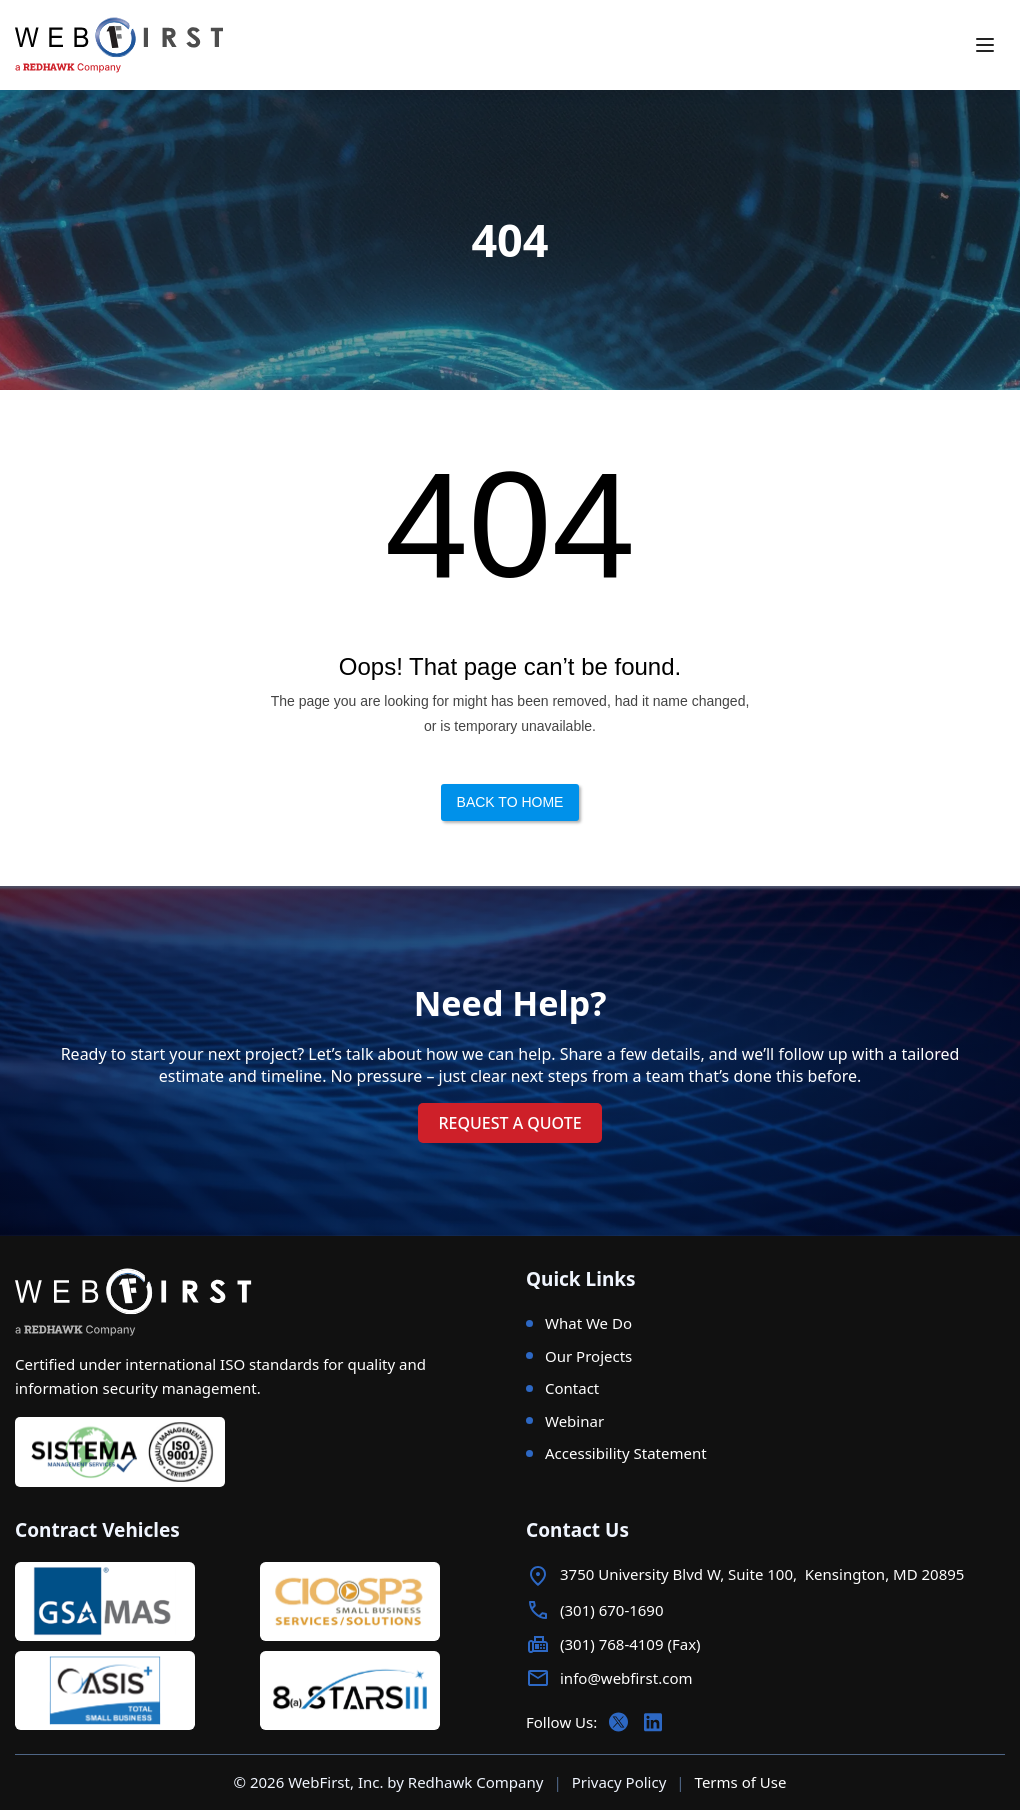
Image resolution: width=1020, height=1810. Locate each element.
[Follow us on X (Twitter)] (619, 1722)
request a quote (509, 1123)
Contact (572, 1388)
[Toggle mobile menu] (985, 45)
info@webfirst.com (626, 1678)
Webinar (574, 1421)
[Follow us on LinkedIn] (653, 1722)
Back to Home (510, 802)
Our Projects (588, 1356)
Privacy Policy (619, 1782)
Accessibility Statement (626, 1453)
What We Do (588, 1323)
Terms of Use (741, 1782)
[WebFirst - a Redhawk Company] (132, 45)
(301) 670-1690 (612, 1610)
